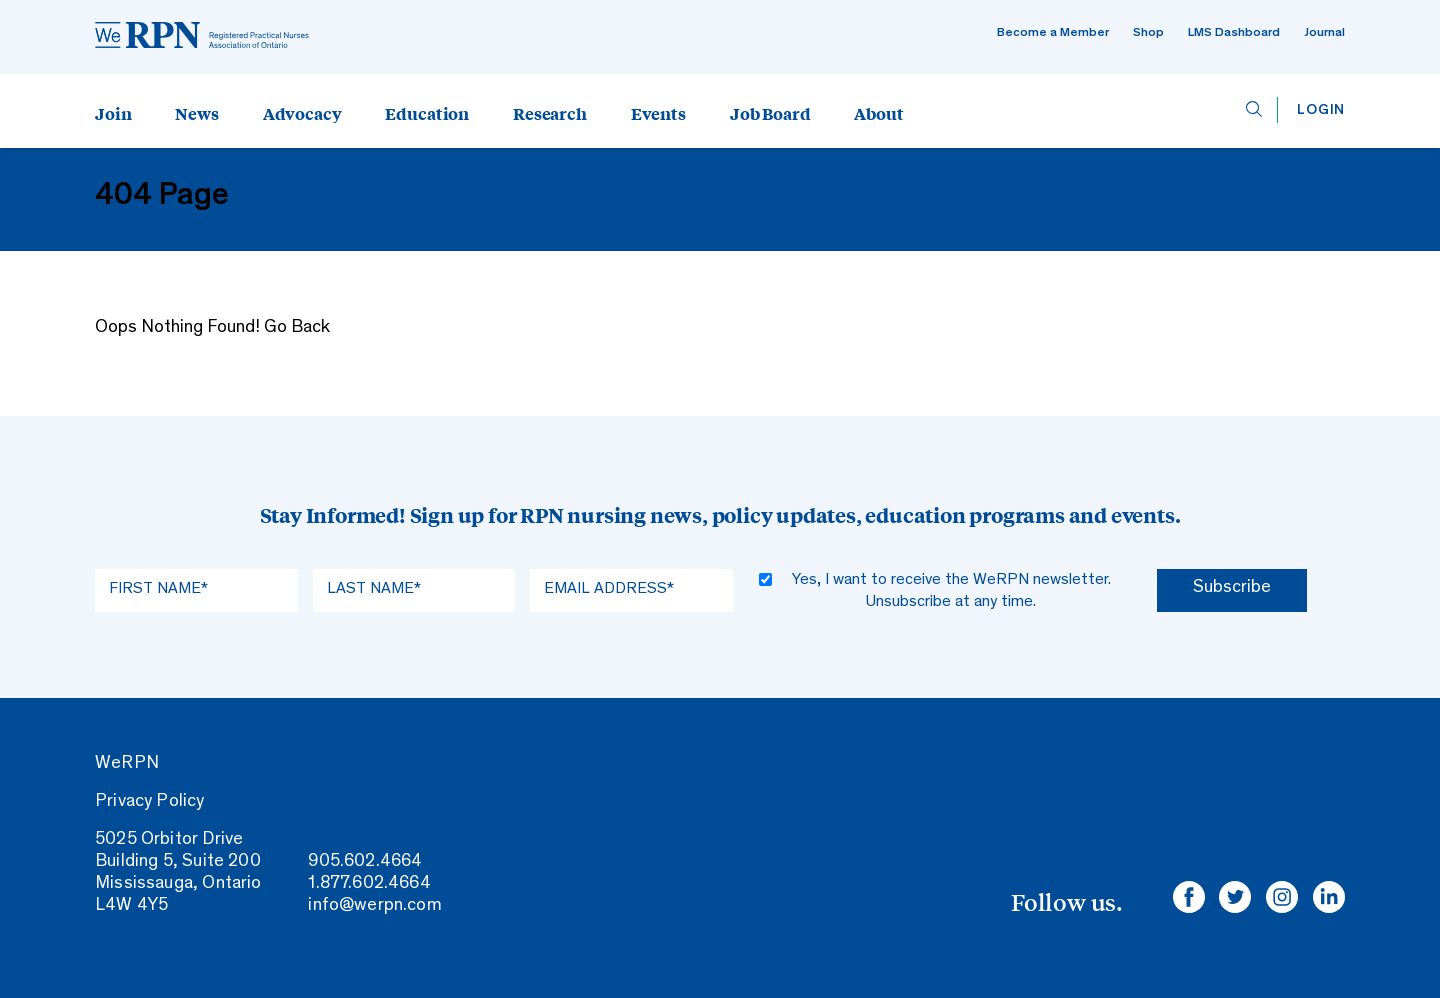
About (878, 113)
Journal (1324, 33)
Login (1321, 110)
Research (550, 113)
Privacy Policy (150, 802)
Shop (1148, 33)
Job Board (770, 113)
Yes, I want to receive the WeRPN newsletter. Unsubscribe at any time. (951, 591)
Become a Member (1053, 33)
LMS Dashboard (1234, 33)
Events (658, 113)
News (196, 113)
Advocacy (302, 113)
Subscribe (1232, 588)
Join (113, 113)
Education (427, 113)
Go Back (297, 328)
